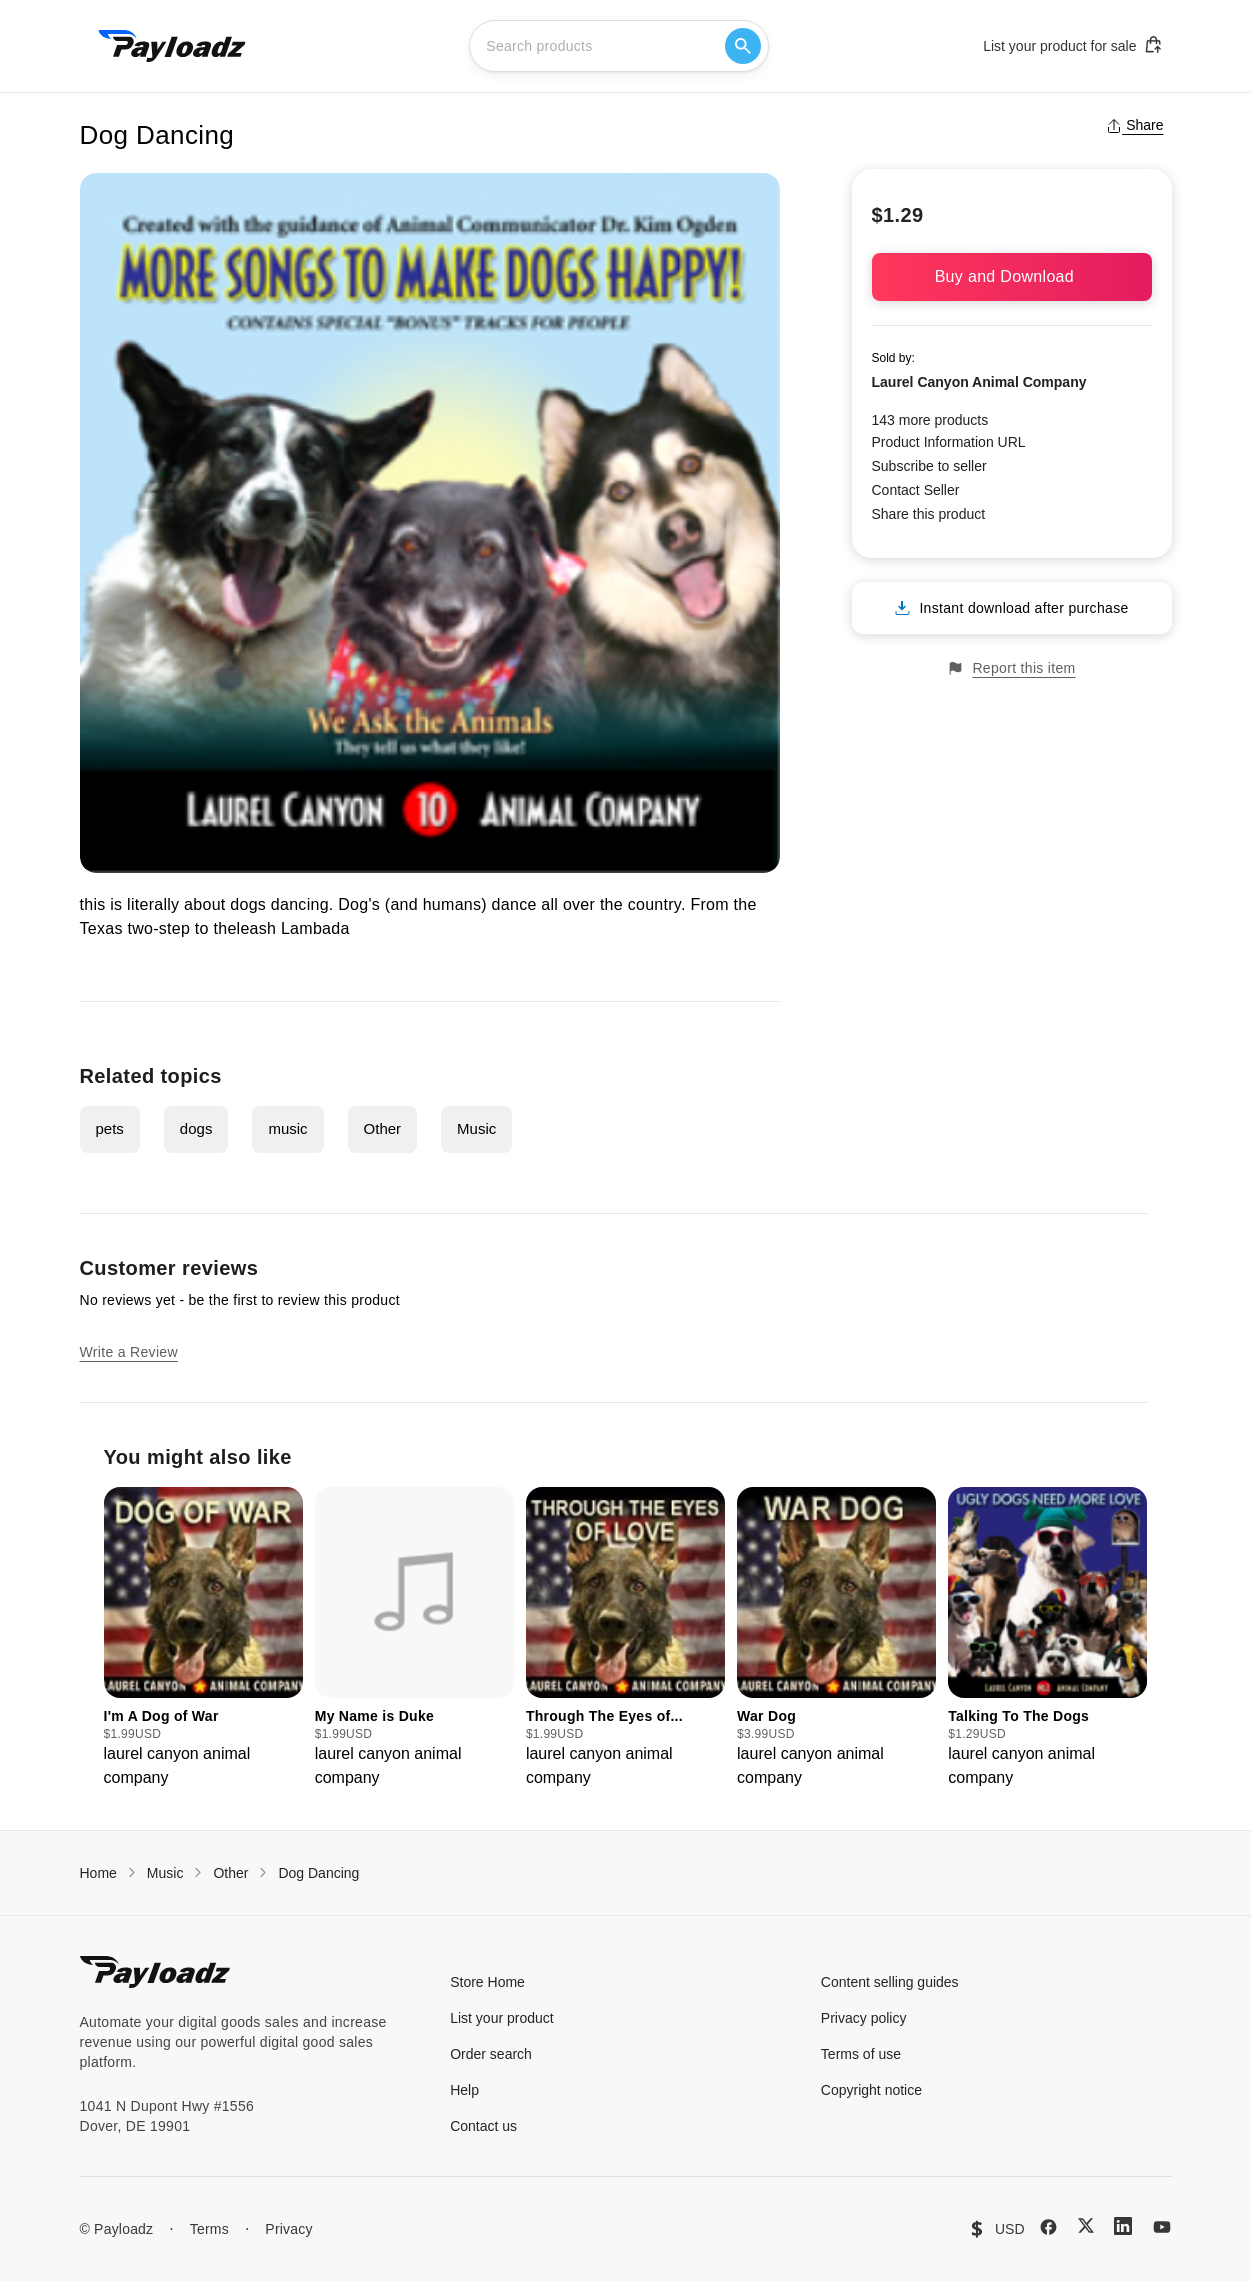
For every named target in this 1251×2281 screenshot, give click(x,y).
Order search (491, 2054)
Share (1134, 125)
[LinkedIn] (1123, 2226)
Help (464, 2090)
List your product (502, 2018)
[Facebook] (1048, 2227)
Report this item (1011, 668)
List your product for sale (1073, 45)
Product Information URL (949, 442)
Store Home (487, 1982)
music (287, 1128)
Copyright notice (871, 2090)
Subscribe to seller (929, 466)
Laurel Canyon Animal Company (979, 382)
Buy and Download (1012, 276)
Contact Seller (916, 490)
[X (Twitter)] (1086, 2225)
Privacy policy (864, 2018)
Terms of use (861, 2054)
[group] (203, 1638)
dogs (196, 1128)
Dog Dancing (318, 1873)
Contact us (483, 2126)
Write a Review (129, 1352)
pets (110, 1128)
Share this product (929, 514)
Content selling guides (890, 1982)
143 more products (930, 420)
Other (383, 1128)
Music (476, 1128)
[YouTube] (1162, 2227)
